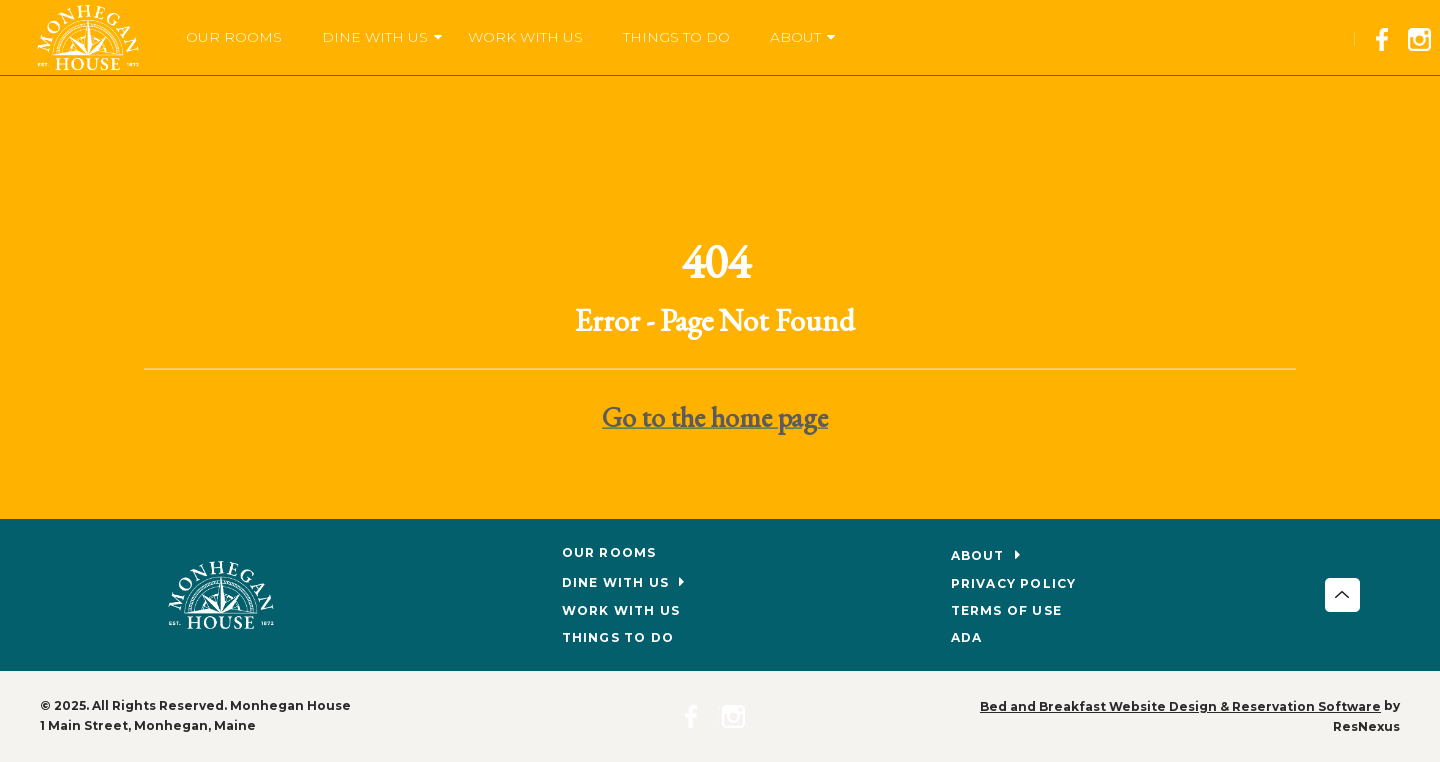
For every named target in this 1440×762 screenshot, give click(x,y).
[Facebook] (1388, 36)
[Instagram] (1424, 36)
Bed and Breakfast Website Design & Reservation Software (1180, 706)
